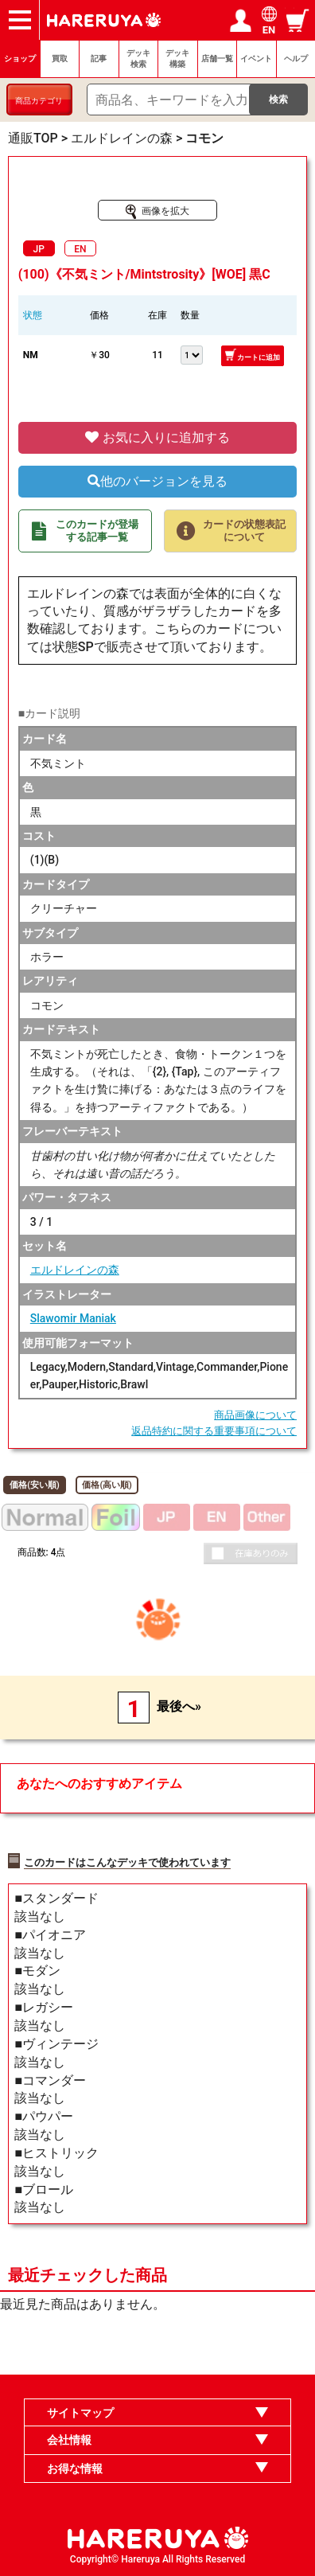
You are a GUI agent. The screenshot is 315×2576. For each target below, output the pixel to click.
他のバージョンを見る (158, 481)
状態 (32, 315)
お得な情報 (75, 2468)
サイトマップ (80, 2412)
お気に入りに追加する (157, 437)
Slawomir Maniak (73, 1318)
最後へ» (179, 1706)
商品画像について (255, 1415)
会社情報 (69, 2440)
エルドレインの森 (74, 1269)
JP (39, 249)
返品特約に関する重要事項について (214, 1431)
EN (80, 249)
